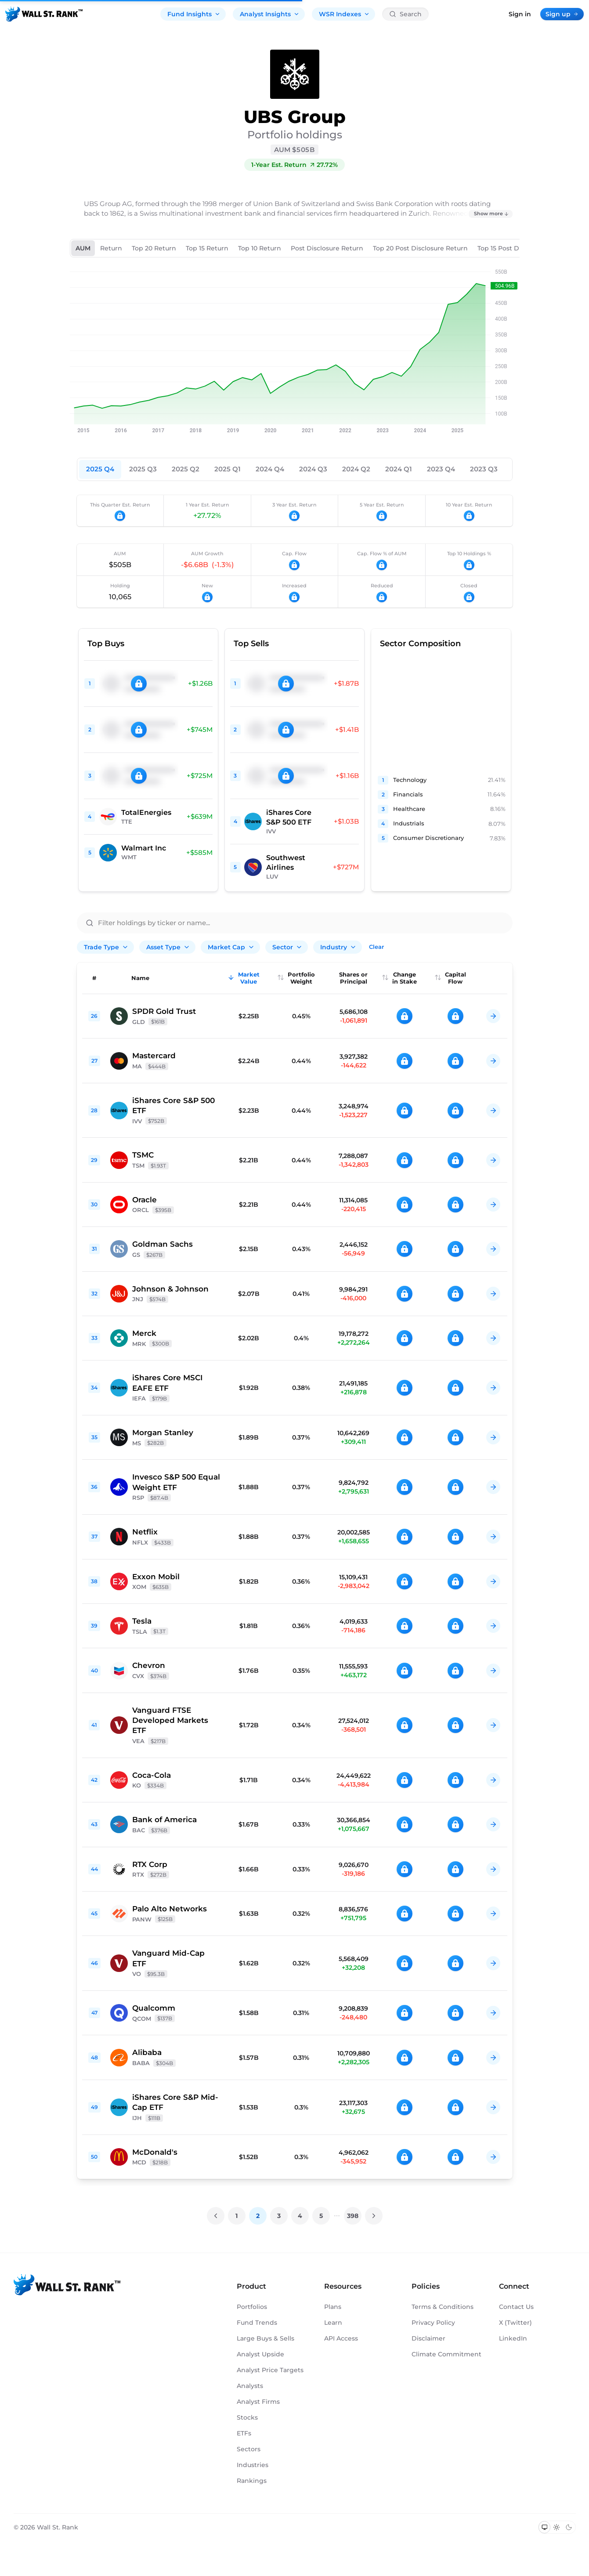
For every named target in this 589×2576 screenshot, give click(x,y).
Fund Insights (193, 14)
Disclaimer (428, 2338)
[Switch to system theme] (544, 2527)
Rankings (252, 2481)
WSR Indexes (344, 14)
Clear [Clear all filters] (376, 946)
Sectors (248, 2449)
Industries (252, 2465)
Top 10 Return (259, 248)
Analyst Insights (270, 14)
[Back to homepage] (44, 14)
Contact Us (516, 2307)
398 (352, 2216)
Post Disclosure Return (327, 248)
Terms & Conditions (442, 2307)
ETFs (244, 2433)
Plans (332, 2307)
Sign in (520, 14)
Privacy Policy (433, 2322)
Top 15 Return (207, 248)
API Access (341, 2338)
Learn (333, 2322)
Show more (491, 213)
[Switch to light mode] (556, 2527)
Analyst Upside (260, 2354)
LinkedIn (513, 2338)
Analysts (250, 2386)
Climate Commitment (446, 2354)
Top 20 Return (154, 248)
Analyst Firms (258, 2402)
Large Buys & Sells (265, 2338)
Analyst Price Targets (270, 2370)
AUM (83, 248)
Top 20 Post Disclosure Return (420, 248)
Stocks (247, 2417)
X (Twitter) (515, 2322)
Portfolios (252, 2307)
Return (111, 248)
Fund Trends (257, 2322)
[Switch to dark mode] (569, 2527)
